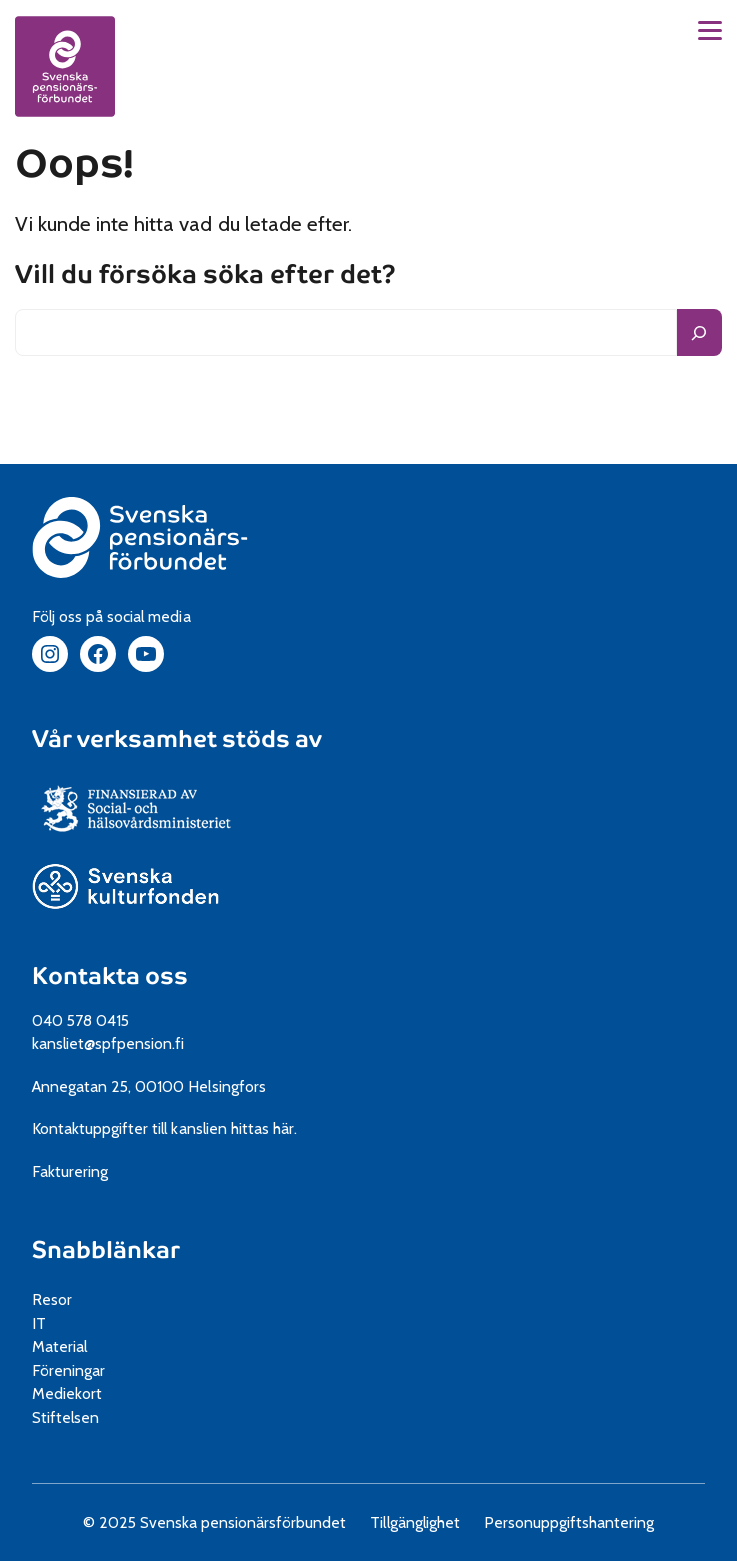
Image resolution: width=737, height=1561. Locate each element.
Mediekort (90, 1393)
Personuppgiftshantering (569, 1522)
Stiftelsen (72, 1417)
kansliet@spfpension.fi (108, 1043)
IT (39, 1323)
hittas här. (264, 1128)
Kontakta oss (110, 976)
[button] (710, 30)
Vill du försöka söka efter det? (205, 275)
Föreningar (68, 1370)
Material (59, 1346)
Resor (52, 1299)
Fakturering (70, 1171)
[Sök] (699, 332)
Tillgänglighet (414, 1522)
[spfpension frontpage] (65, 66)
